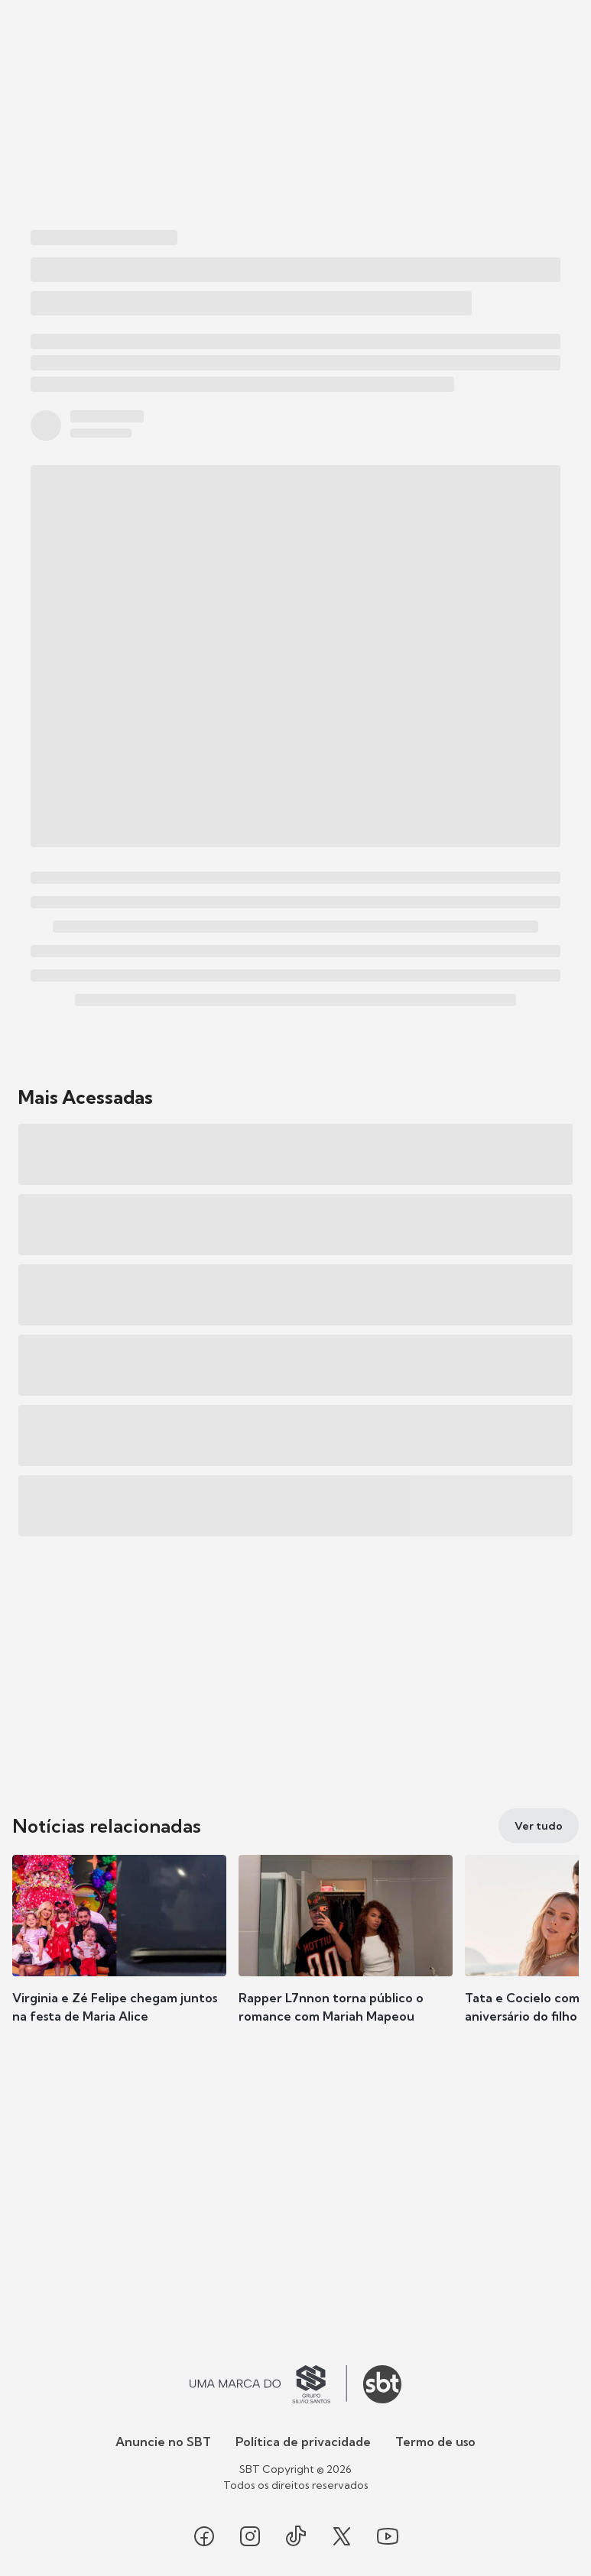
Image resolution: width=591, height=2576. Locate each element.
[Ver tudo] (538, 1825)
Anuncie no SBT (163, 2441)
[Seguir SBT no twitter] (342, 2536)
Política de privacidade (303, 2441)
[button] (119, 1954)
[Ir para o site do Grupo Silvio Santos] (268, 2384)
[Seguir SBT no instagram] (250, 2536)
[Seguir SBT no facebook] (204, 2536)
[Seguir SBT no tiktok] (296, 2536)
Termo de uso (435, 2441)
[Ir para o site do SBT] (382, 2384)
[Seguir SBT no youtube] (387, 2536)
